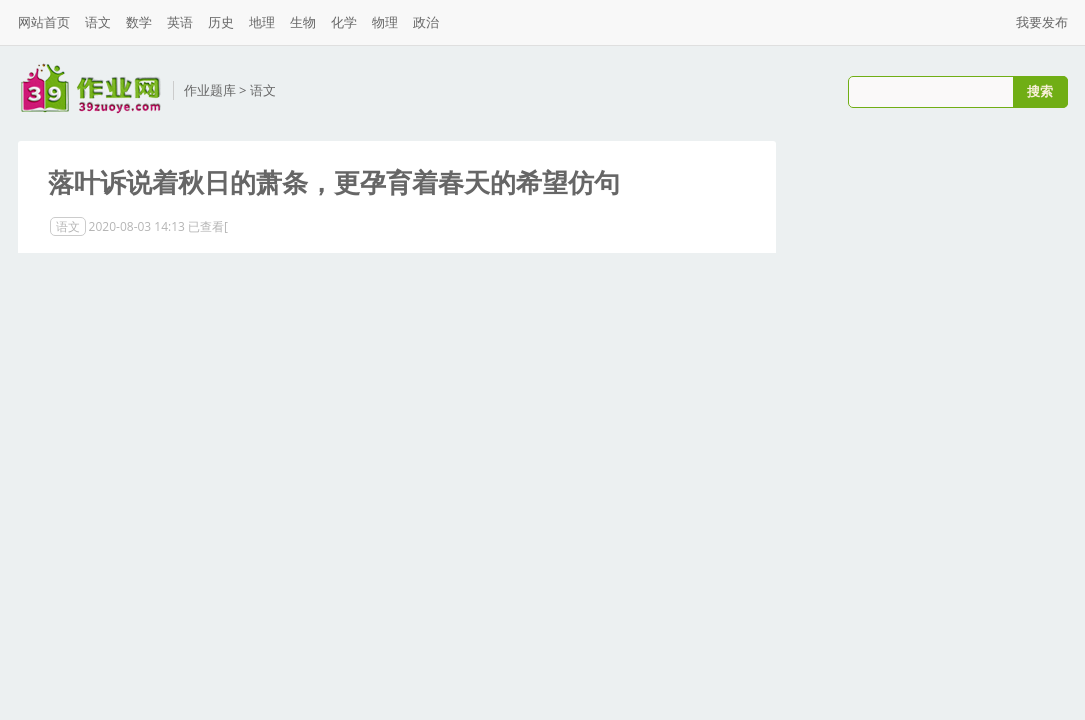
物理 (385, 22)
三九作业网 (90, 88)
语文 (98, 22)
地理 (262, 22)
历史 (221, 22)
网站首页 (44, 22)
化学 (344, 22)
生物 (303, 22)
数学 (139, 22)
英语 (180, 22)
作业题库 (210, 90)
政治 (426, 22)
